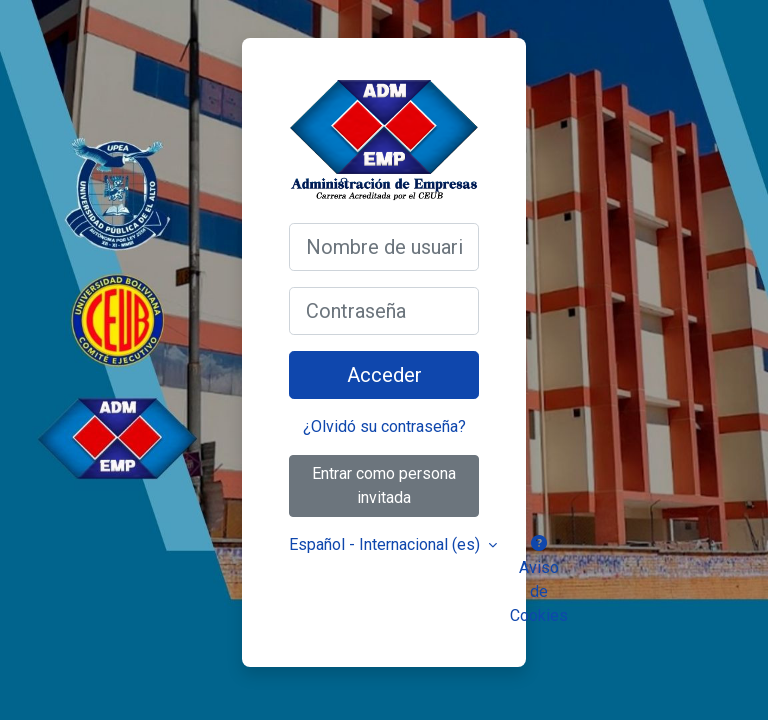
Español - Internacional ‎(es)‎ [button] (386, 544)
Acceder (384, 375)
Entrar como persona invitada (384, 485)
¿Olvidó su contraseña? (384, 426)
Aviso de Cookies (539, 580)
